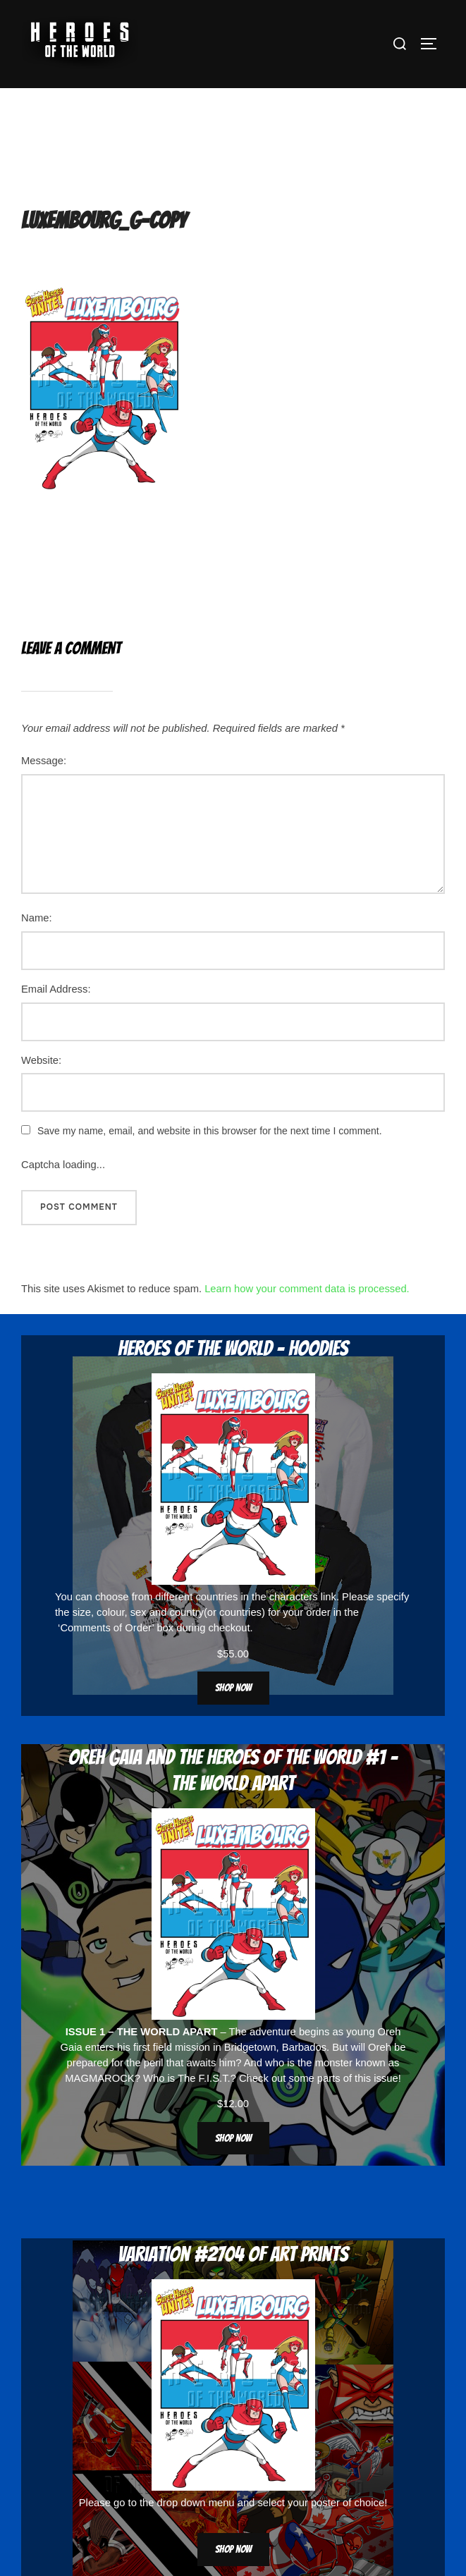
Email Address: (55, 989)
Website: (41, 1060)
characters (293, 1596)
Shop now (233, 1687)
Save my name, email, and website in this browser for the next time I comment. (209, 1130)
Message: (43, 760)
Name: (36, 918)
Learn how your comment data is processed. (307, 1288)
